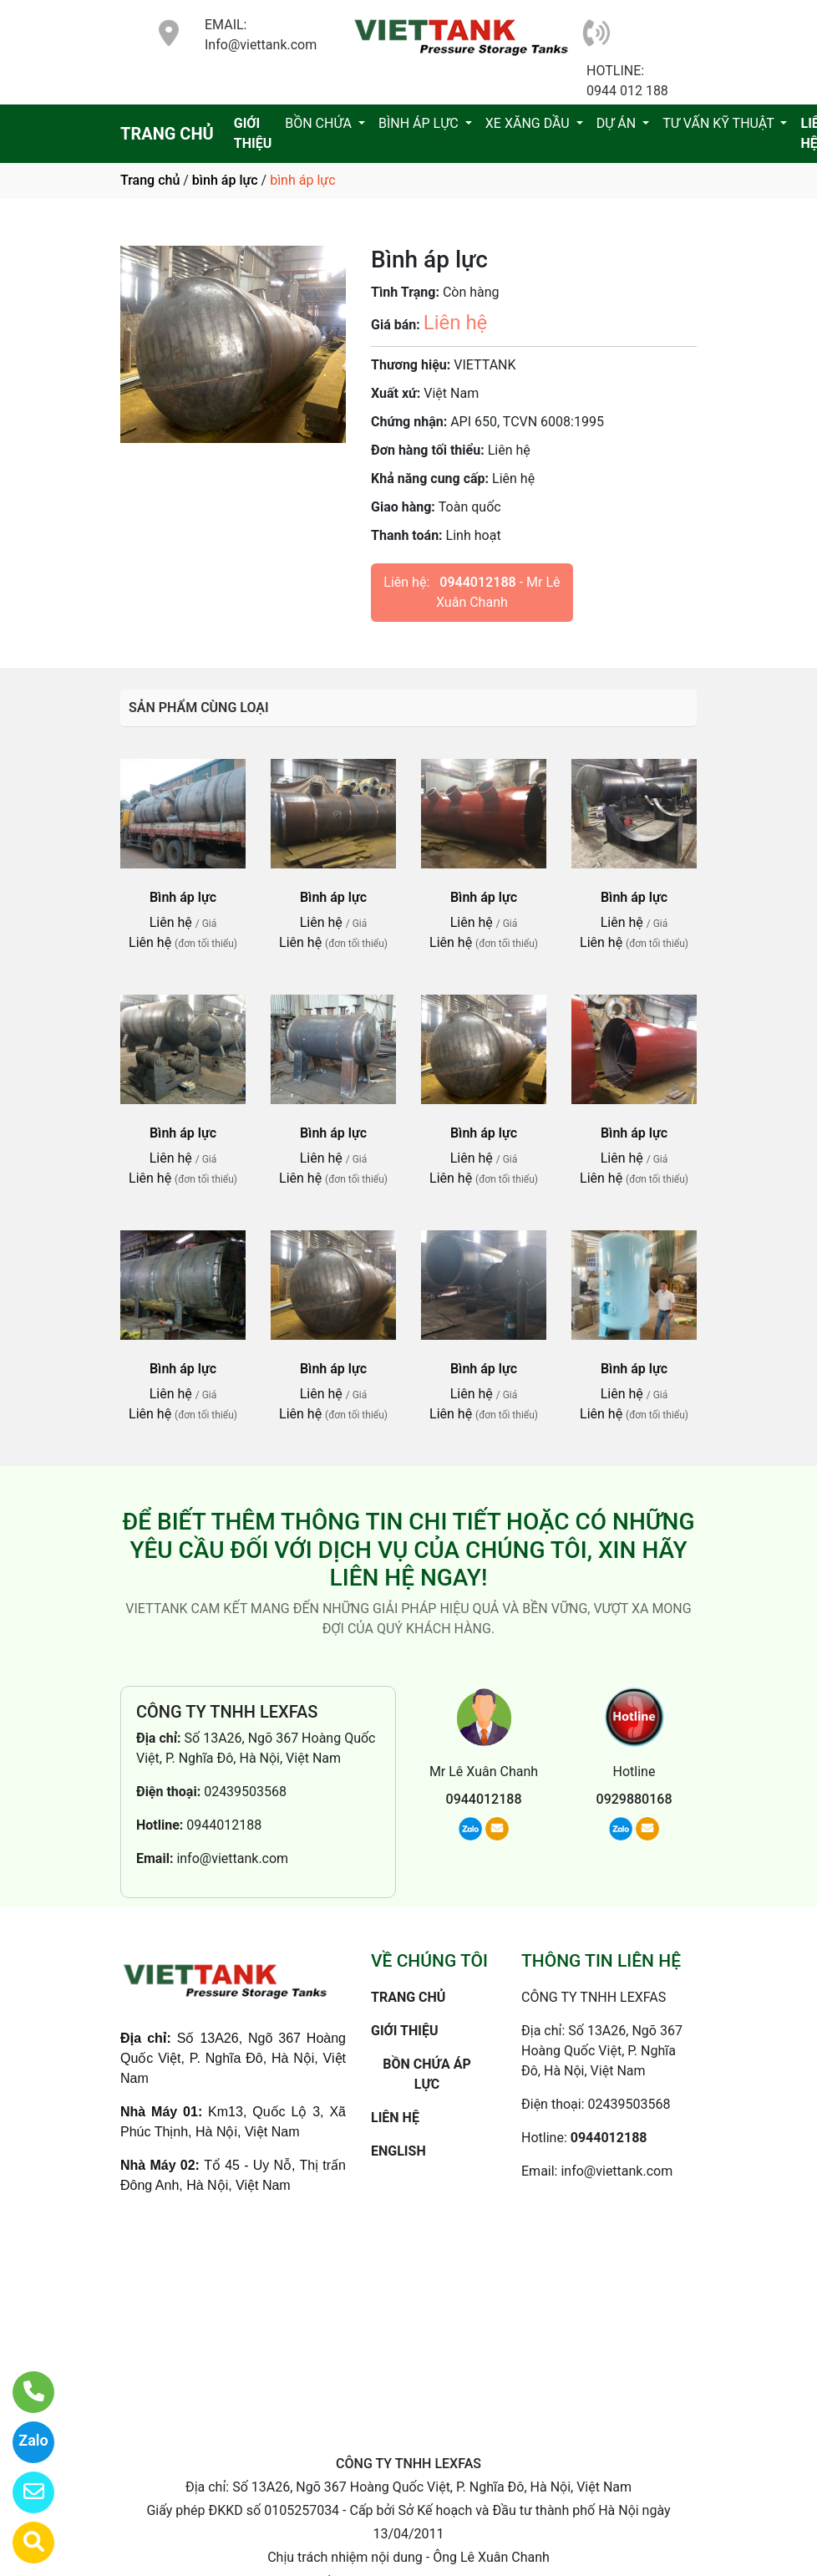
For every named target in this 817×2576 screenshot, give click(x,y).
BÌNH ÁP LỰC (420, 123)
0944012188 (477, 582)
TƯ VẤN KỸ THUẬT (719, 123)
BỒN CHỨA (320, 123)
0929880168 (634, 1799)
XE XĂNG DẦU (529, 123)
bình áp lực (225, 180)
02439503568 (245, 1792)
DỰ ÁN (617, 123)
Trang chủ (150, 180)
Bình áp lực (183, 897)
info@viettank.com (232, 1858)
